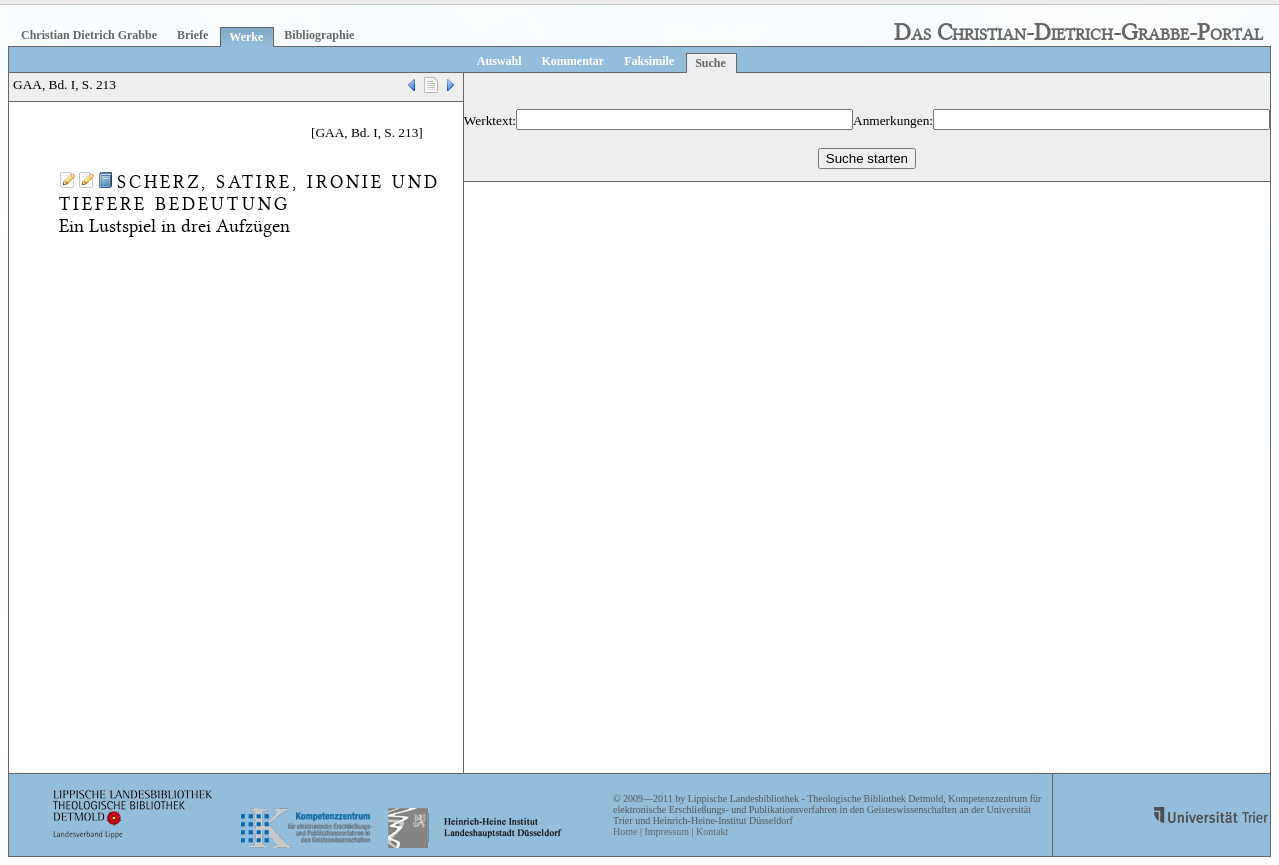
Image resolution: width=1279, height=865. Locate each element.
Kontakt (712, 831)
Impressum (666, 831)
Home (625, 831)
